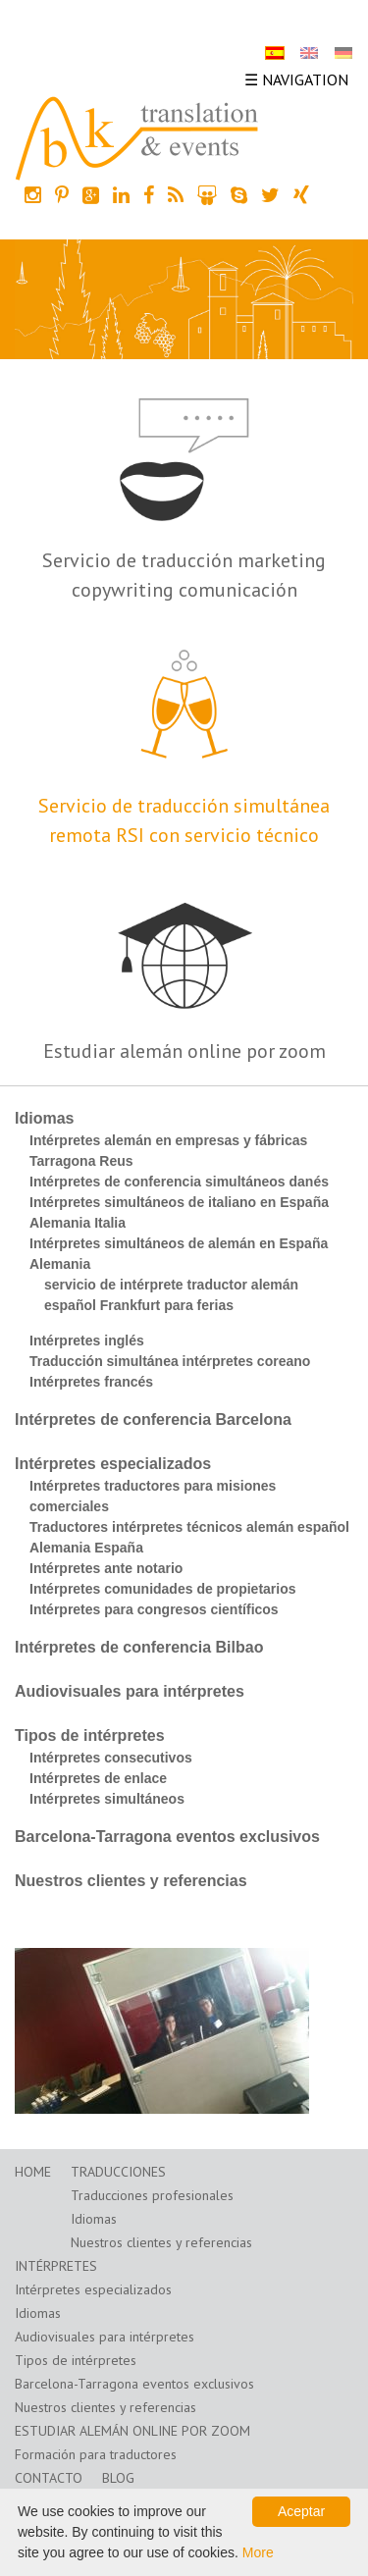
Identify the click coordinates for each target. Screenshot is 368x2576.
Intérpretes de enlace (98, 1778)
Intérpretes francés (91, 1382)
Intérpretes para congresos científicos (154, 1609)
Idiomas (44, 1118)
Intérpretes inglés (86, 1340)
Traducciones (118, 2172)
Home (33, 2172)
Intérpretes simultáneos (106, 1799)
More (258, 2552)
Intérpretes (56, 2266)
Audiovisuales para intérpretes (129, 1691)
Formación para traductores (96, 2454)
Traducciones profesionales (152, 2195)
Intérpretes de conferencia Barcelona (153, 1419)
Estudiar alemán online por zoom (184, 1051)
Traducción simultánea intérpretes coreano (169, 1361)
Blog (118, 2478)
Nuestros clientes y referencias (131, 1880)
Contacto (48, 2478)
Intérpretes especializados (113, 1463)
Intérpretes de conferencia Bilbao (139, 1647)
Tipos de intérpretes (90, 1735)
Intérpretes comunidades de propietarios (162, 1589)
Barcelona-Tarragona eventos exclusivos (167, 1836)
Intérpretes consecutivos (110, 1757)
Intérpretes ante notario (106, 1568)
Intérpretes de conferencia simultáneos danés (179, 1181)
